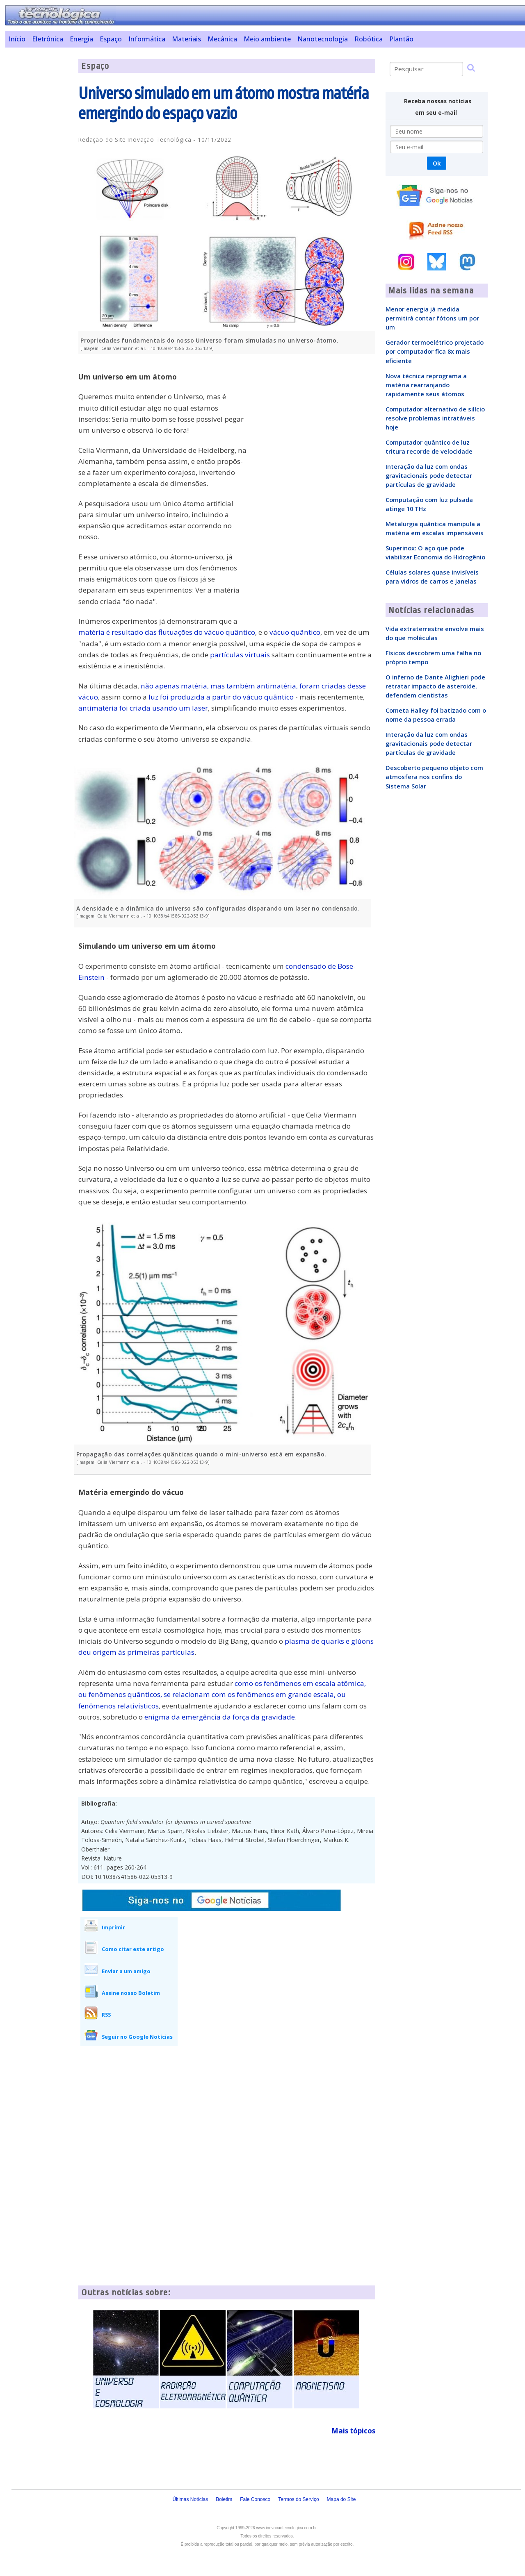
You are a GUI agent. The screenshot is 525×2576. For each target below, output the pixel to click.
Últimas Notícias (190, 2499)
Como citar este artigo (133, 1949)
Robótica (368, 38)
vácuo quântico (294, 632)
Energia (81, 38)
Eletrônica (47, 38)
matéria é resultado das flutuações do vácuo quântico (166, 632)
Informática (146, 38)
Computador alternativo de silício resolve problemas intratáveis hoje (435, 418)
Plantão (401, 38)
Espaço (111, 38)
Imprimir (113, 1927)
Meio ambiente (267, 38)
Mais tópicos (353, 2430)
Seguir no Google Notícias (137, 2036)
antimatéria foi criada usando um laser (143, 708)
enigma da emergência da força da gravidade (219, 1717)
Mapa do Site (341, 2499)
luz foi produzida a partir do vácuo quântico (221, 697)
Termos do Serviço (298, 2499)
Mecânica (222, 38)
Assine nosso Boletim (131, 1993)
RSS (106, 2014)
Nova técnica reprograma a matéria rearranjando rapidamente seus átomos (426, 385)
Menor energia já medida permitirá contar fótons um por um (432, 318)
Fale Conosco (255, 2499)
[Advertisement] (38, 182)
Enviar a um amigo (126, 1971)
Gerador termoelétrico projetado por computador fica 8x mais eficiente (435, 351)
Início (17, 38)
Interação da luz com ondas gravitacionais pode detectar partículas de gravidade (429, 475)
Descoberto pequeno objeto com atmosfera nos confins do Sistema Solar (434, 776)
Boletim (224, 2499)
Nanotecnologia (322, 38)
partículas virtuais (240, 654)
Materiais (186, 38)
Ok (437, 163)
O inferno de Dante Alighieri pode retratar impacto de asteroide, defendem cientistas (435, 686)
